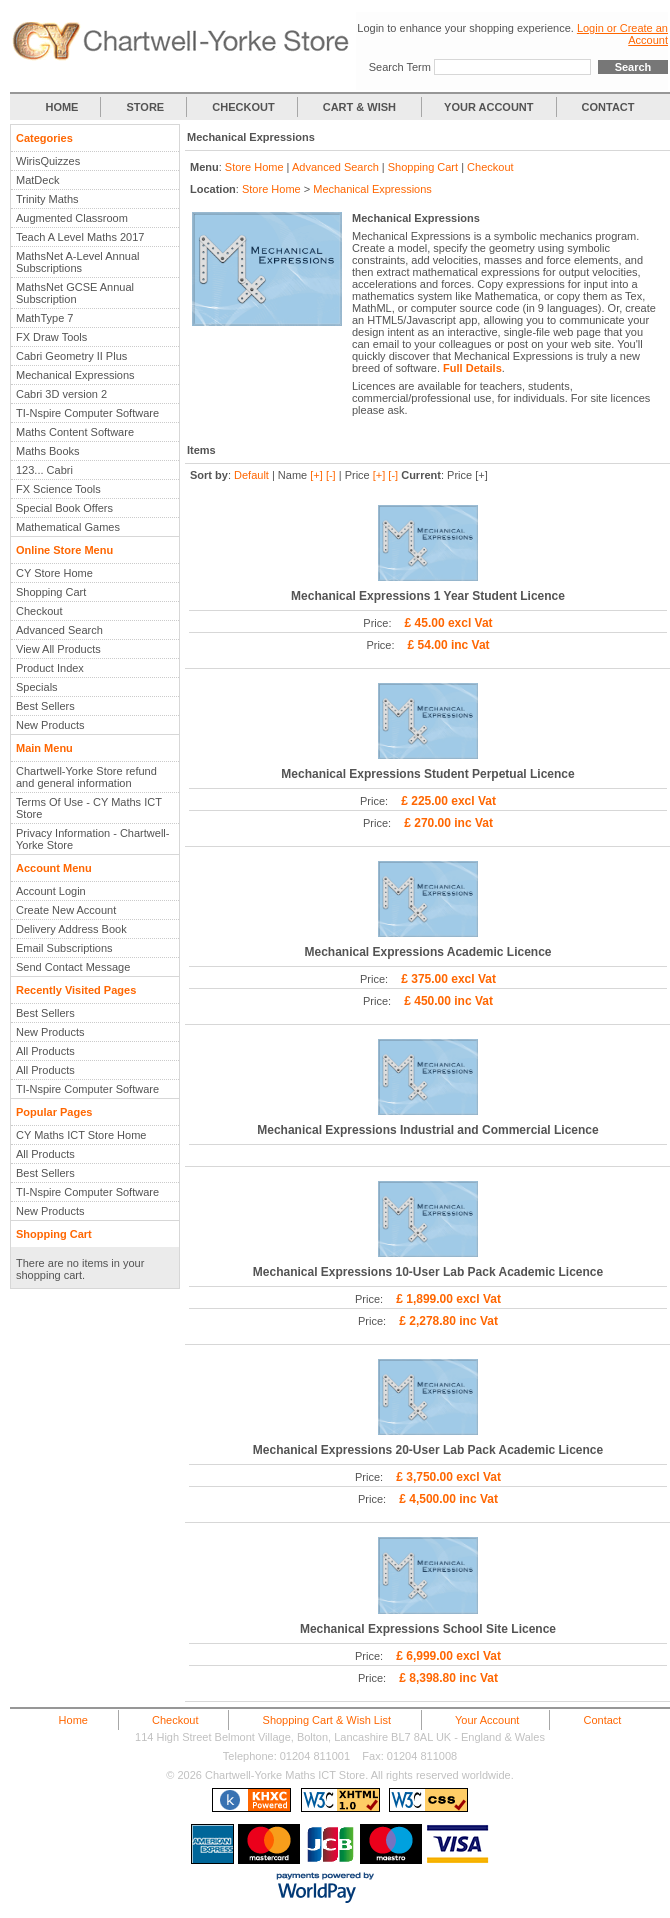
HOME (61, 107)
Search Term (400, 67)
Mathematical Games (68, 527)
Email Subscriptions (64, 948)
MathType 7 (44, 318)
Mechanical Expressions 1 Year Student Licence (428, 596)
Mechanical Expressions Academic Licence (427, 952)
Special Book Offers (64, 508)
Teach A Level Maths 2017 (80, 237)
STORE (146, 107)
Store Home (254, 167)
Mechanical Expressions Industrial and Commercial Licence (427, 1130)
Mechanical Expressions (75, 375)
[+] (316, 475)
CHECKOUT (243, 107)
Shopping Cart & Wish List (327, 1720)
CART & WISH (361, 107)
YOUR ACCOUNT (488, 107)
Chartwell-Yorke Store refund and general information (86, 777)
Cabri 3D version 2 (61, 394)
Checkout (39, 611)
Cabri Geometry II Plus (71, 356)
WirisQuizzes (48, 161)
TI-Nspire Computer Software (87, 413)
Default (251, 475)
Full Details (472, 368)
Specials (37, 687)
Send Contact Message (73, 967)
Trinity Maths (47, 199)
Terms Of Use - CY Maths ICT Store (89, 808)
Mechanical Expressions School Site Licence (428, 1629)
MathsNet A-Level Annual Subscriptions (78, 262)
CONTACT (608, 107)
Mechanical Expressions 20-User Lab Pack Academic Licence (428, 1450)
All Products (45, 1051)
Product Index (50, 668)
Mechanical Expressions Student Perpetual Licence (427, 774)
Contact (602, 1720)
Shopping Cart (51, 592)
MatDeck (37, 180)
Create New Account (66, 910)
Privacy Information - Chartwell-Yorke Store (92, 839)
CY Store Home (54, 573)
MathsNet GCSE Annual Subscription (75, 293)
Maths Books (48, 451)
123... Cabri (44, 470)
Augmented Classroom (72, 218)
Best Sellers (45, 706)
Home (73, 1720)
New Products (50, 725)
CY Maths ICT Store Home (81, 1135)
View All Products (58, 649)
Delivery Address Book (71, 929)
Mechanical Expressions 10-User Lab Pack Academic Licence (428, 1272)
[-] (331, 475)
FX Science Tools (58, 489)
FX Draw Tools (51, 337)
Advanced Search (59, 630)
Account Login (51, 891)
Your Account (487, 1720)
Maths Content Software (75, 432)
